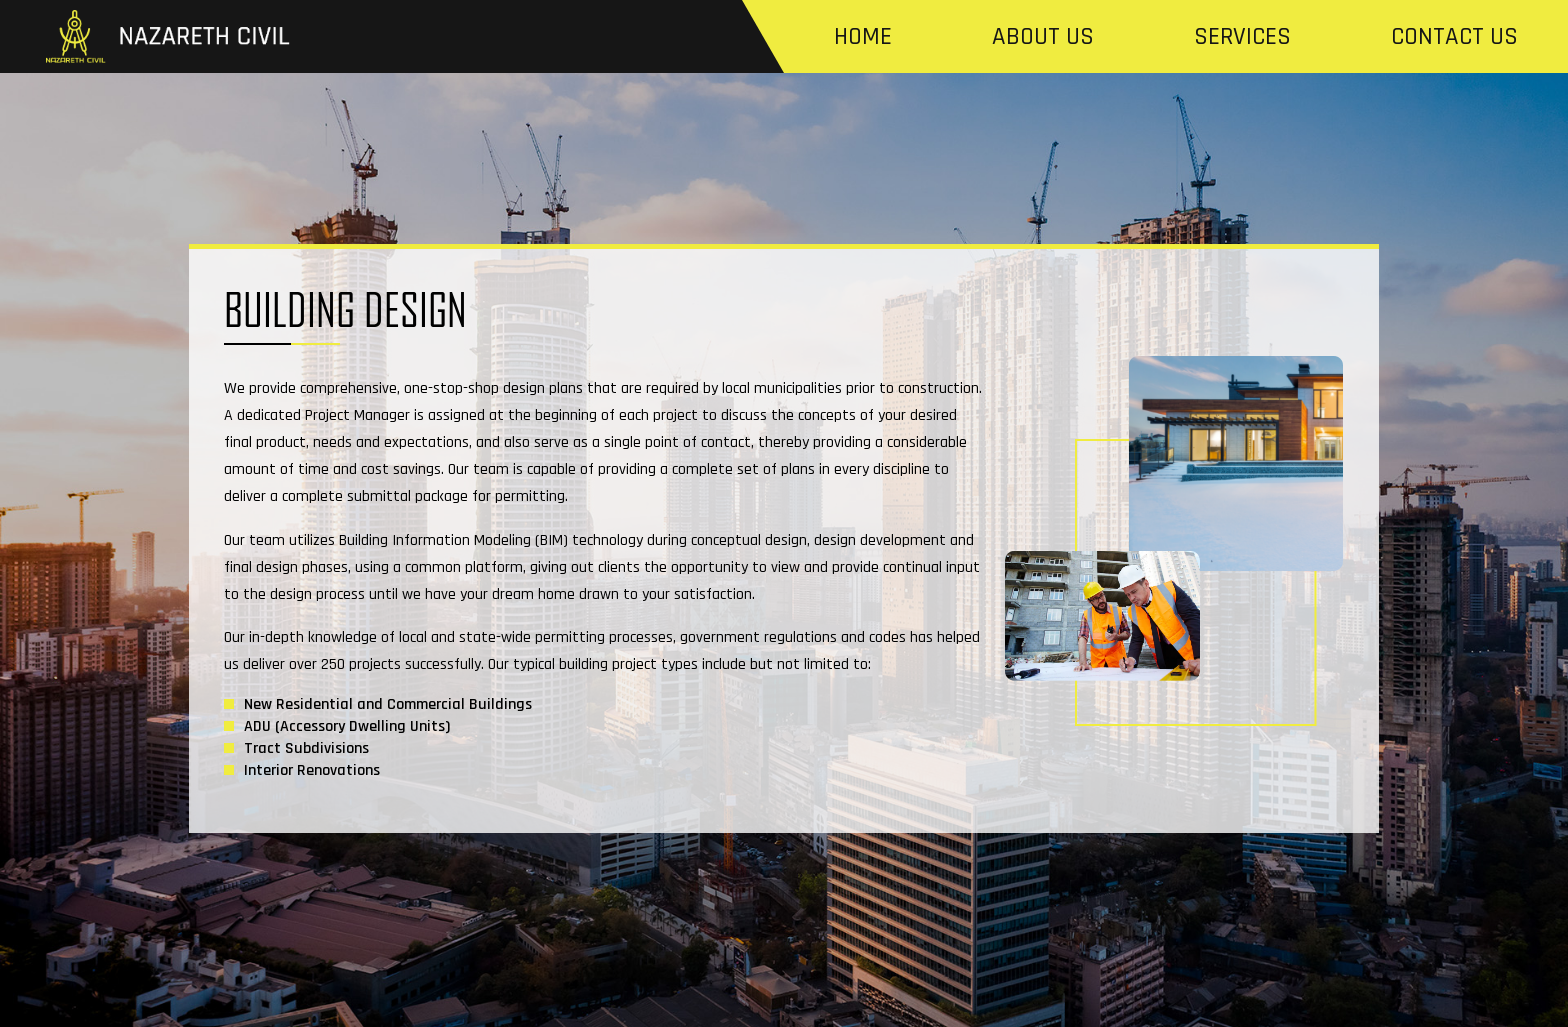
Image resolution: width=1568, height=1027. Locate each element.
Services (1242, 37)
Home (863, 37)
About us (1043, 37)
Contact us (1454, 37)
